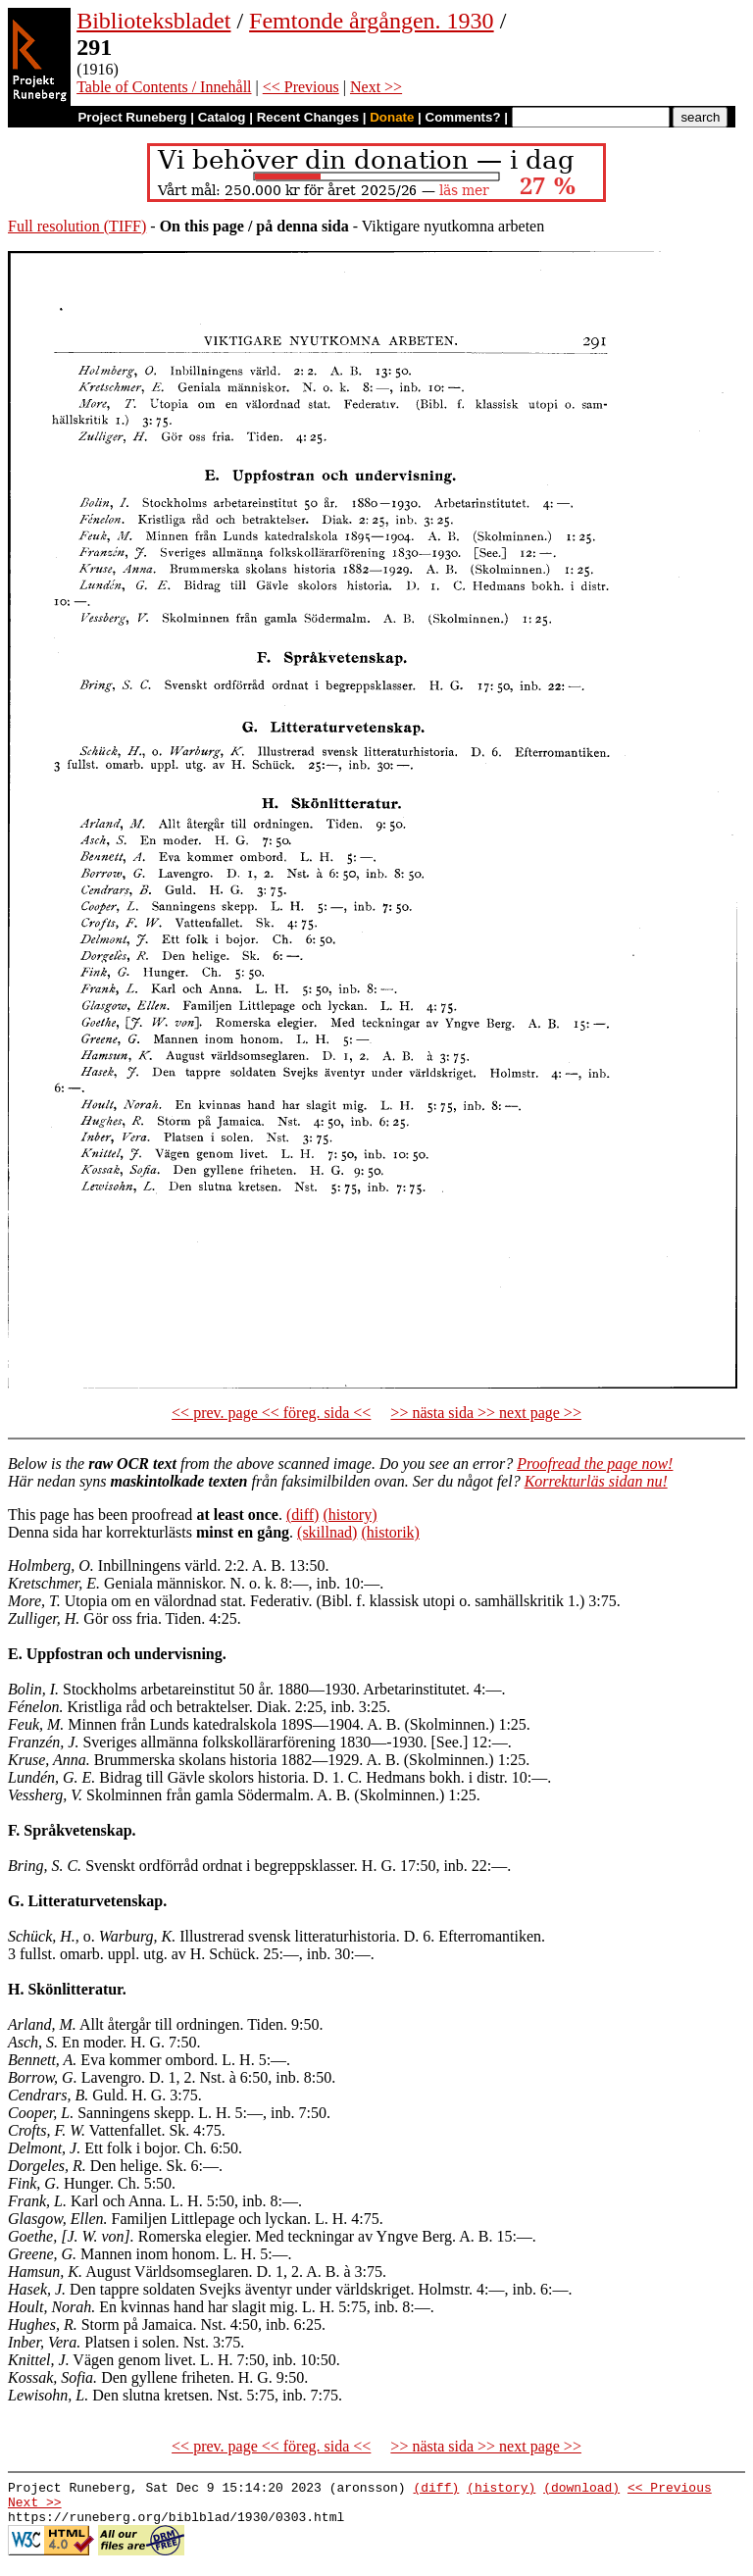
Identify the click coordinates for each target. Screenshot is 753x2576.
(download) (581, 2490)
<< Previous (301, 86)
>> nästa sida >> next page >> (485, 1412)
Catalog (222, 117)
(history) (349, 1514)
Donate (392, 117)
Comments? (463, 117)
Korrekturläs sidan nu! (596, 1481)
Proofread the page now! (595, 1463)
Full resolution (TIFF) (77, 226)
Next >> (376, 86)
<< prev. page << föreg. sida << (271, 1412)
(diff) (302, 1514)
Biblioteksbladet (153, 20)
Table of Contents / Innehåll (163, 86)
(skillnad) (327, 1532)
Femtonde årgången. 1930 (371, 20)
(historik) (390, 1532)
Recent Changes (308, 117)
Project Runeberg (131, 117)
